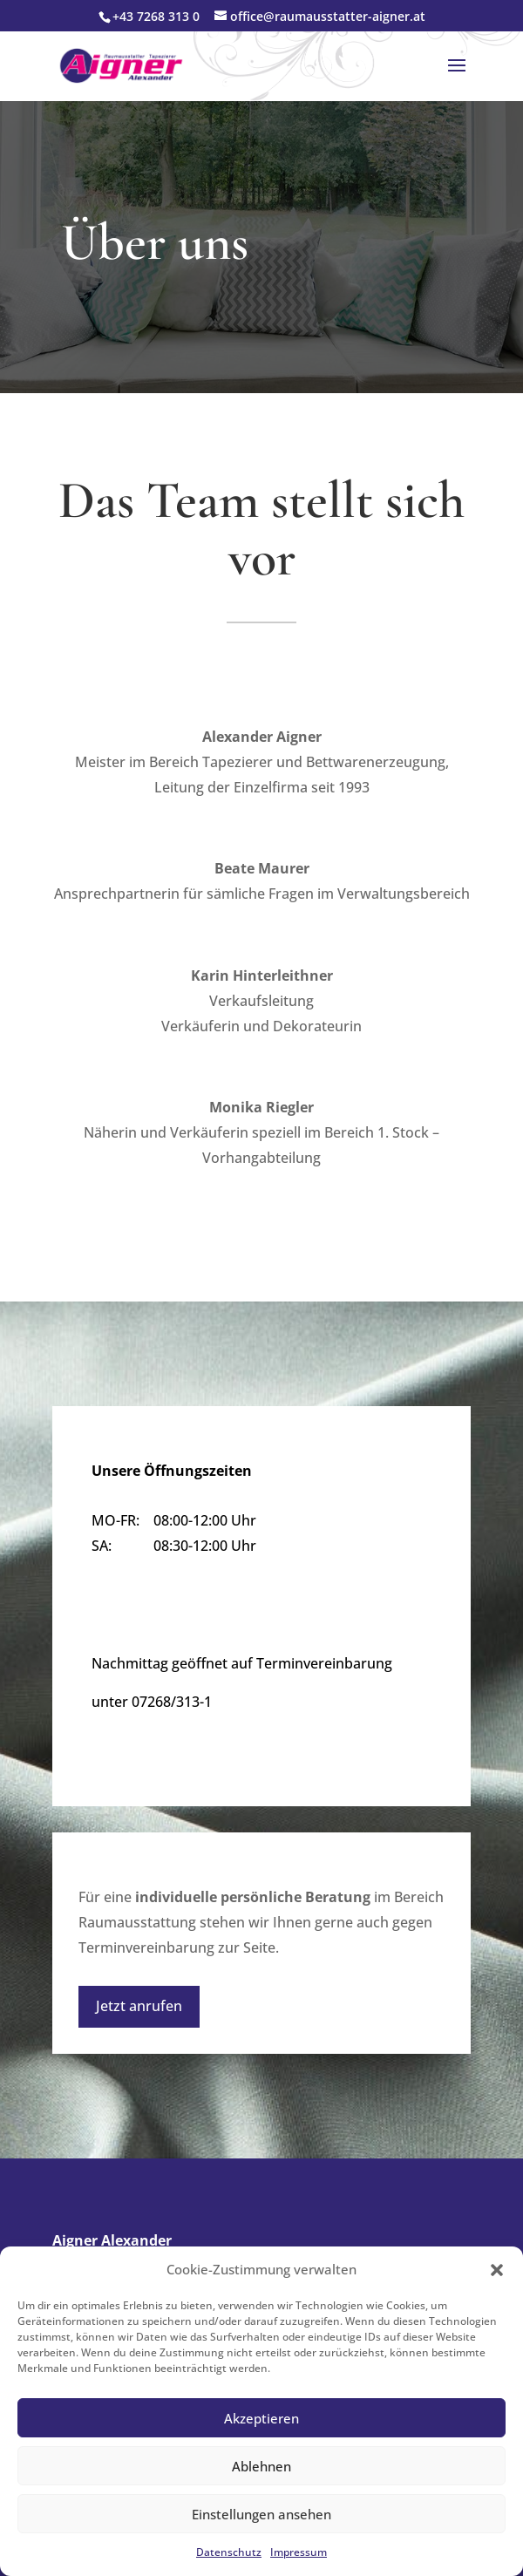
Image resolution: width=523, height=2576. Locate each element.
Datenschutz (229, 2552)
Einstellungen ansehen (261, 2514)
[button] (497, 2270)
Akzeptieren (261, 2418)
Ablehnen (261, 2466)
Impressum (298, 2552)
